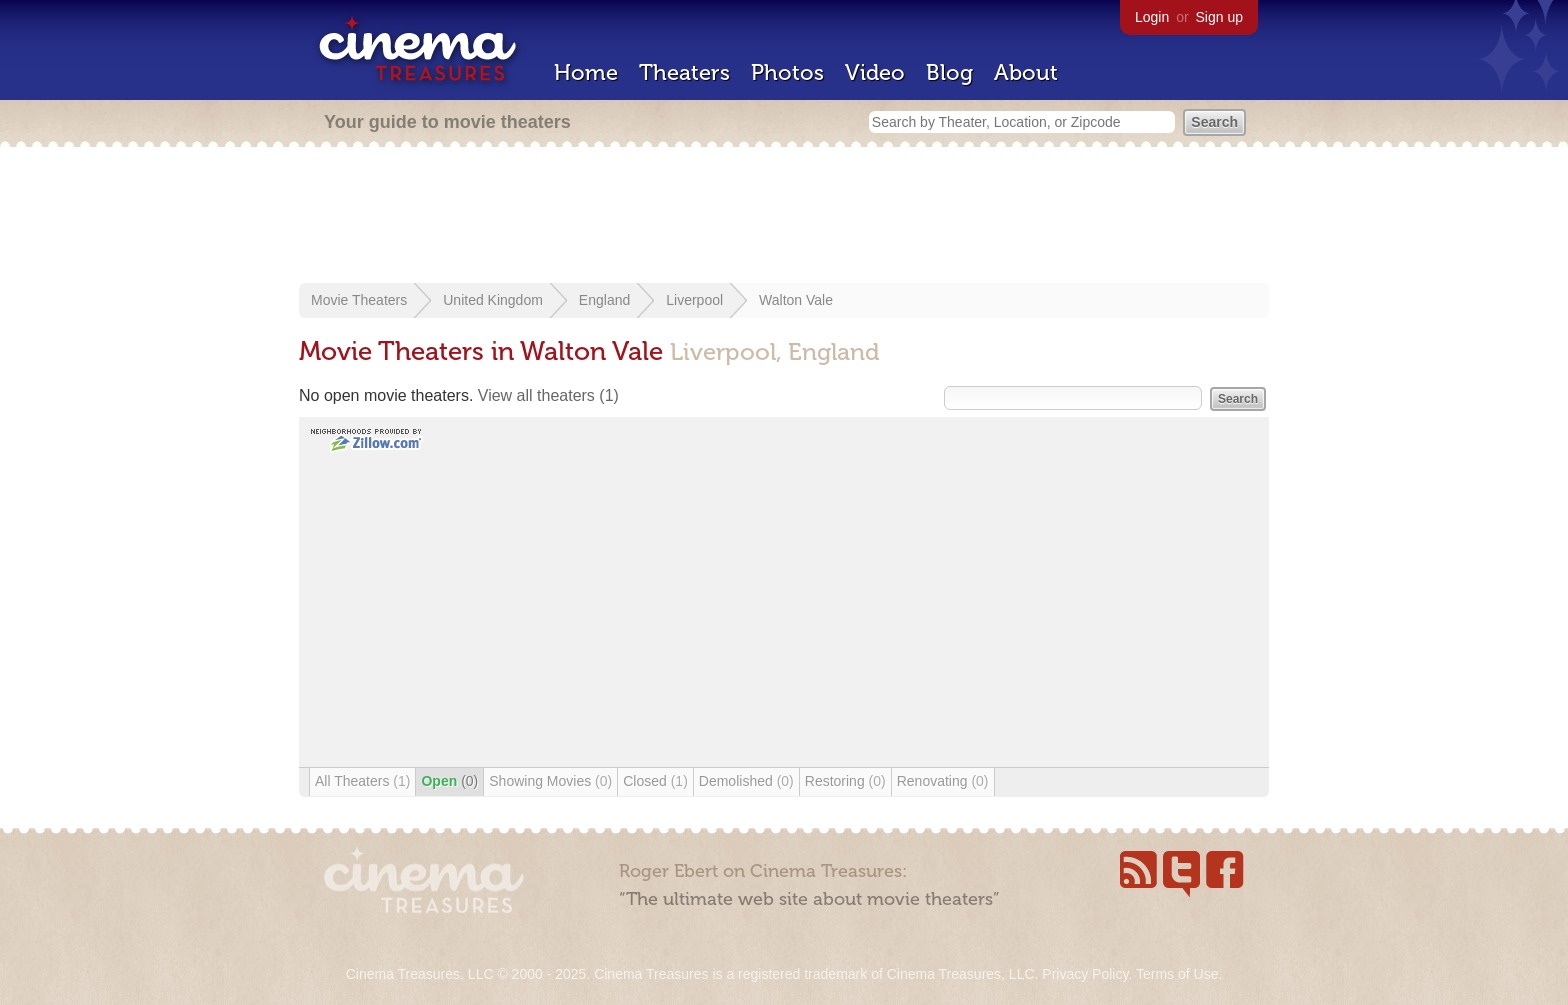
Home (586, 72)
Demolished (746, 781)
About (1026, 72)
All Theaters (362, 781)
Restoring (845, 781)
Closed (655, 781)
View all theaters (548, 395)
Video (875, 72)
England (604, 300)
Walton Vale (796, 300)
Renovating (943, 781)
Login (1152, 17)
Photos (787, 72)
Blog (949, 72)
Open (449, 781)
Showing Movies (550, 781)
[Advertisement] (784, 217)
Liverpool (694, 300)
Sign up (1219, 17)
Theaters (684, 72)
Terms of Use (1177, 974)
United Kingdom (493, 300)
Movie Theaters (359, 300)
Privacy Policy (1085, 974)
